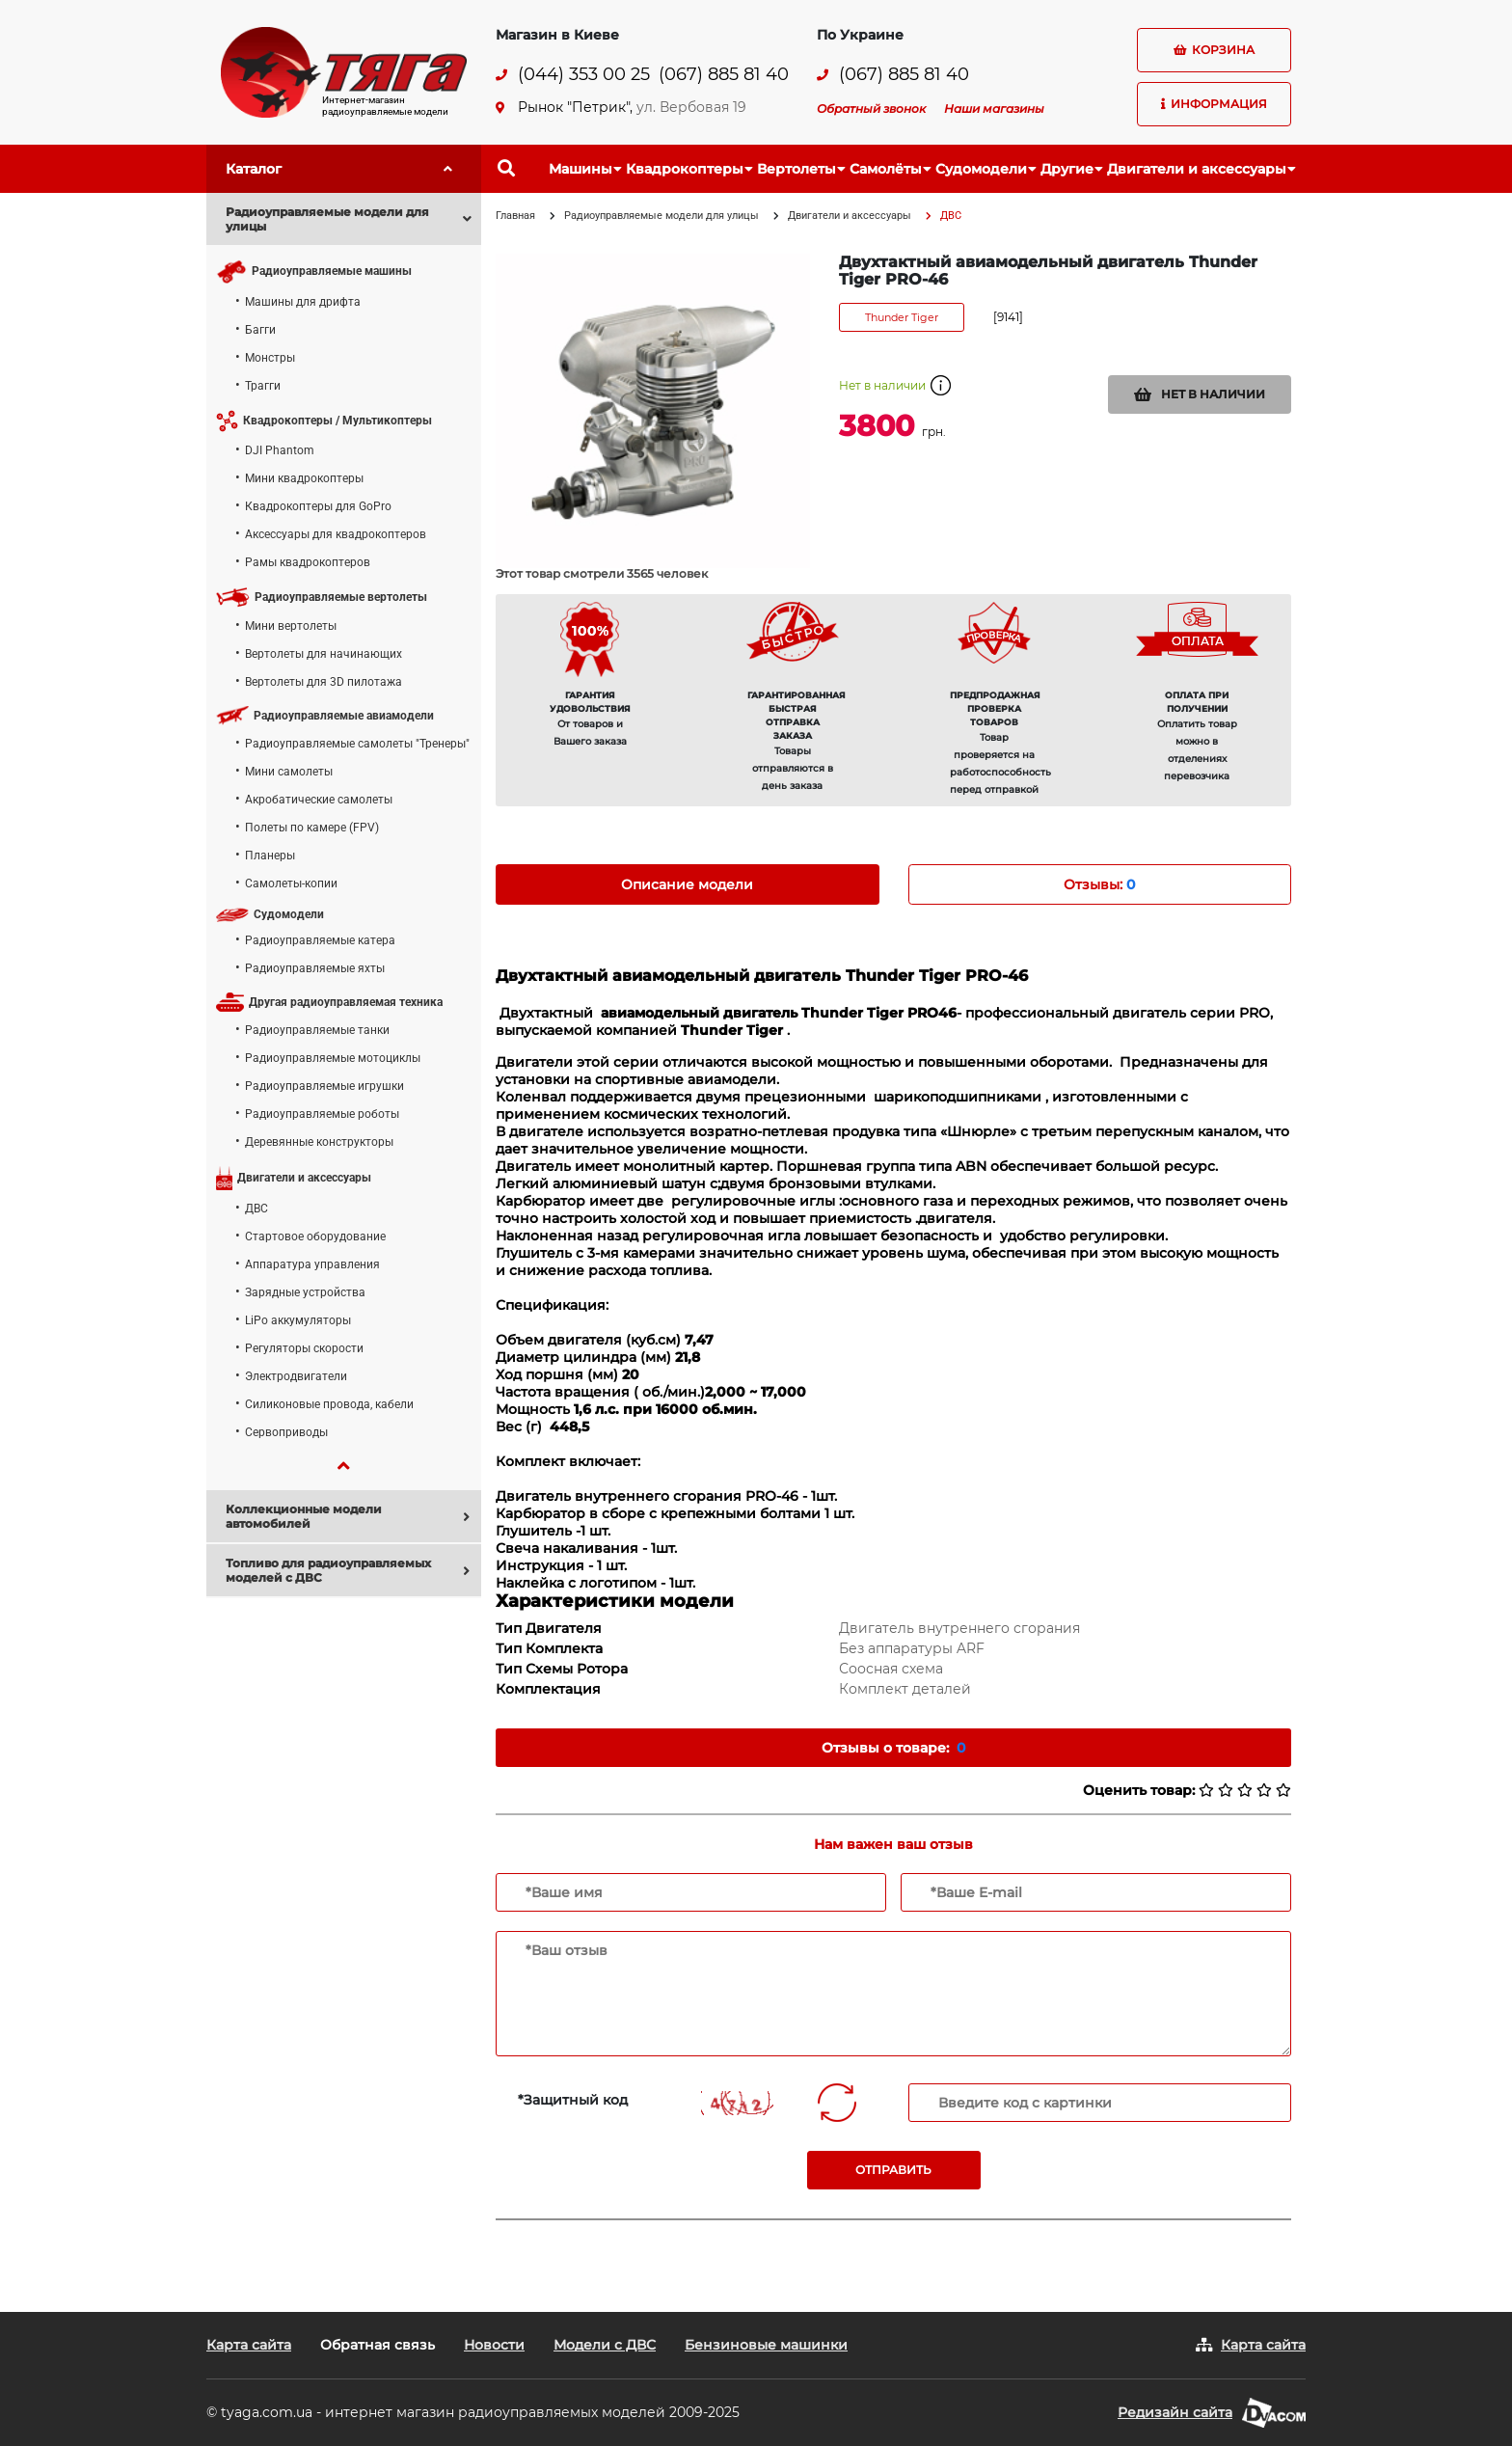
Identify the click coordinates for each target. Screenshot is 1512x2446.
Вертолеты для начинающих (323, 654)
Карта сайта (248, 2344)
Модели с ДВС (605, 2344)
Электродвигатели (296, 1376)
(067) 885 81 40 (724, 75)
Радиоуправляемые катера (320, 940)
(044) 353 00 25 (584, 75)
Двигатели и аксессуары (849, 215)
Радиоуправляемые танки (317, 1030)
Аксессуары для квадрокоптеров (335, 534)
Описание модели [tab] (687, 884)
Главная (515, 215)
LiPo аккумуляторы (298, 1320)
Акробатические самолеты (318, 799)
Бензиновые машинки (766, 2344)
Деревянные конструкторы (319, 1142)
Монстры (270, 358)
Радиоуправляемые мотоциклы (332, 1058)
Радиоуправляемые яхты (315, 968)
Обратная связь (377, 2344)
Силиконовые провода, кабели (329, 1404)
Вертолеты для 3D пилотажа (323, 682)
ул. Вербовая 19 (691, 107)
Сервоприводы (286, 1432)
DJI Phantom (279, 450)
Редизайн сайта (1175, 2412)
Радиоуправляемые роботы (322, 1114)
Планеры (270, 855)
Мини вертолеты (291, 626)
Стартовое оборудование (315, 1236)
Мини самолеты (289, 771)
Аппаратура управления (312, 1264)
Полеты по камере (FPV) (312, 827)
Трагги (263, 386)
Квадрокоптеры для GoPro (318, 506)
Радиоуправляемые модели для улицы (661, 215)
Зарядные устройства (305, 1292)
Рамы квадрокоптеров (307, 562)
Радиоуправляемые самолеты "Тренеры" (357, 743)
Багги (260, 330)
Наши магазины (994, 108)
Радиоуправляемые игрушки (324, 1086)
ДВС (256, 1208)
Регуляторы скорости (304, 1348)
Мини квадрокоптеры (304, 478)
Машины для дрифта (303, 302)
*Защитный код (573, 2099)
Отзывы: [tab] (1099, 884)
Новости (494, 2344)
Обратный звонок (871, 108)
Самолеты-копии (291, 883)
